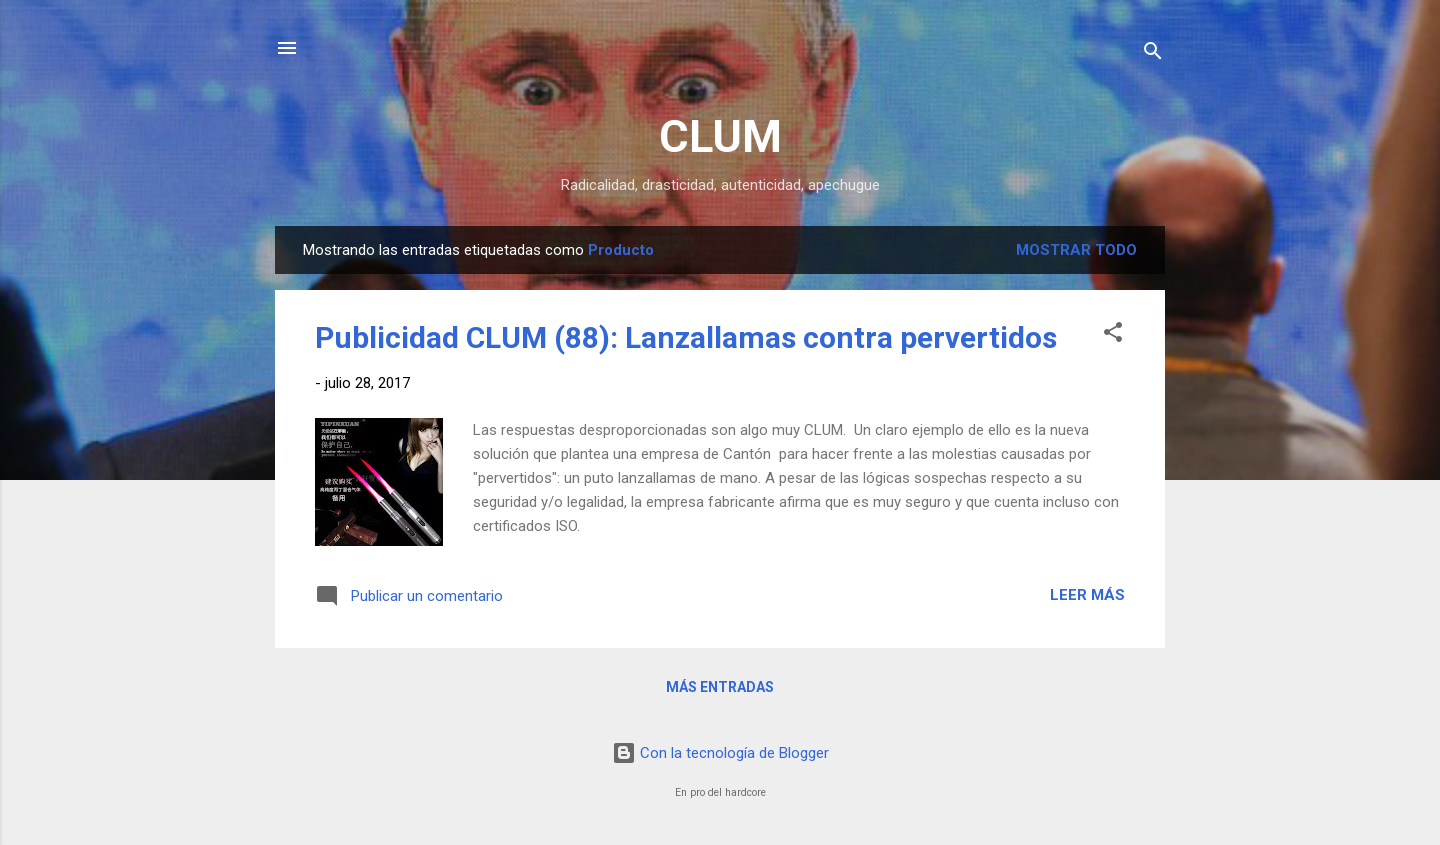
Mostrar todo (1076, 250)
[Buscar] (1153, 54)
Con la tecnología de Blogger (720, 753)
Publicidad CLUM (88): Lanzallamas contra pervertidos (686, 337)
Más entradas (720, 687)
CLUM (720, 136)
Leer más (1087, 595)
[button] (1113, 335)
